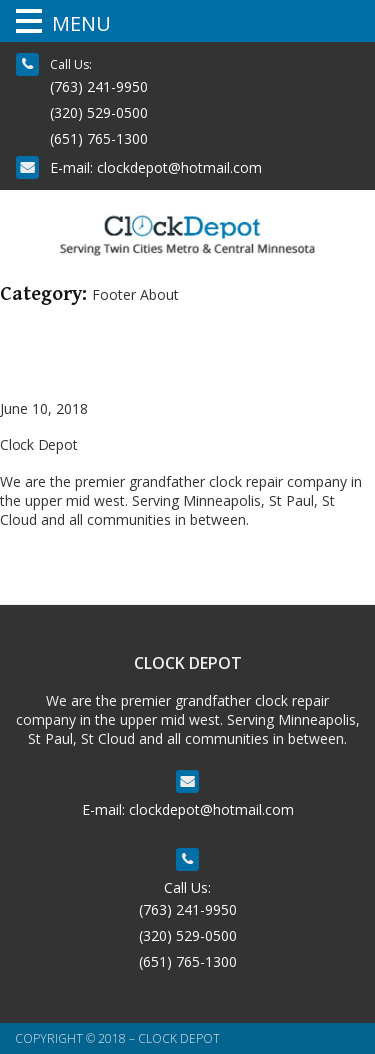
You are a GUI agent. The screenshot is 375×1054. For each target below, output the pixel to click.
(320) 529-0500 (99, 112)
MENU (81, 23)
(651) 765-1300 (99, 138)
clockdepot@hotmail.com (179, 167)
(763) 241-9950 (99, 86)
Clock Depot (38, 444)
